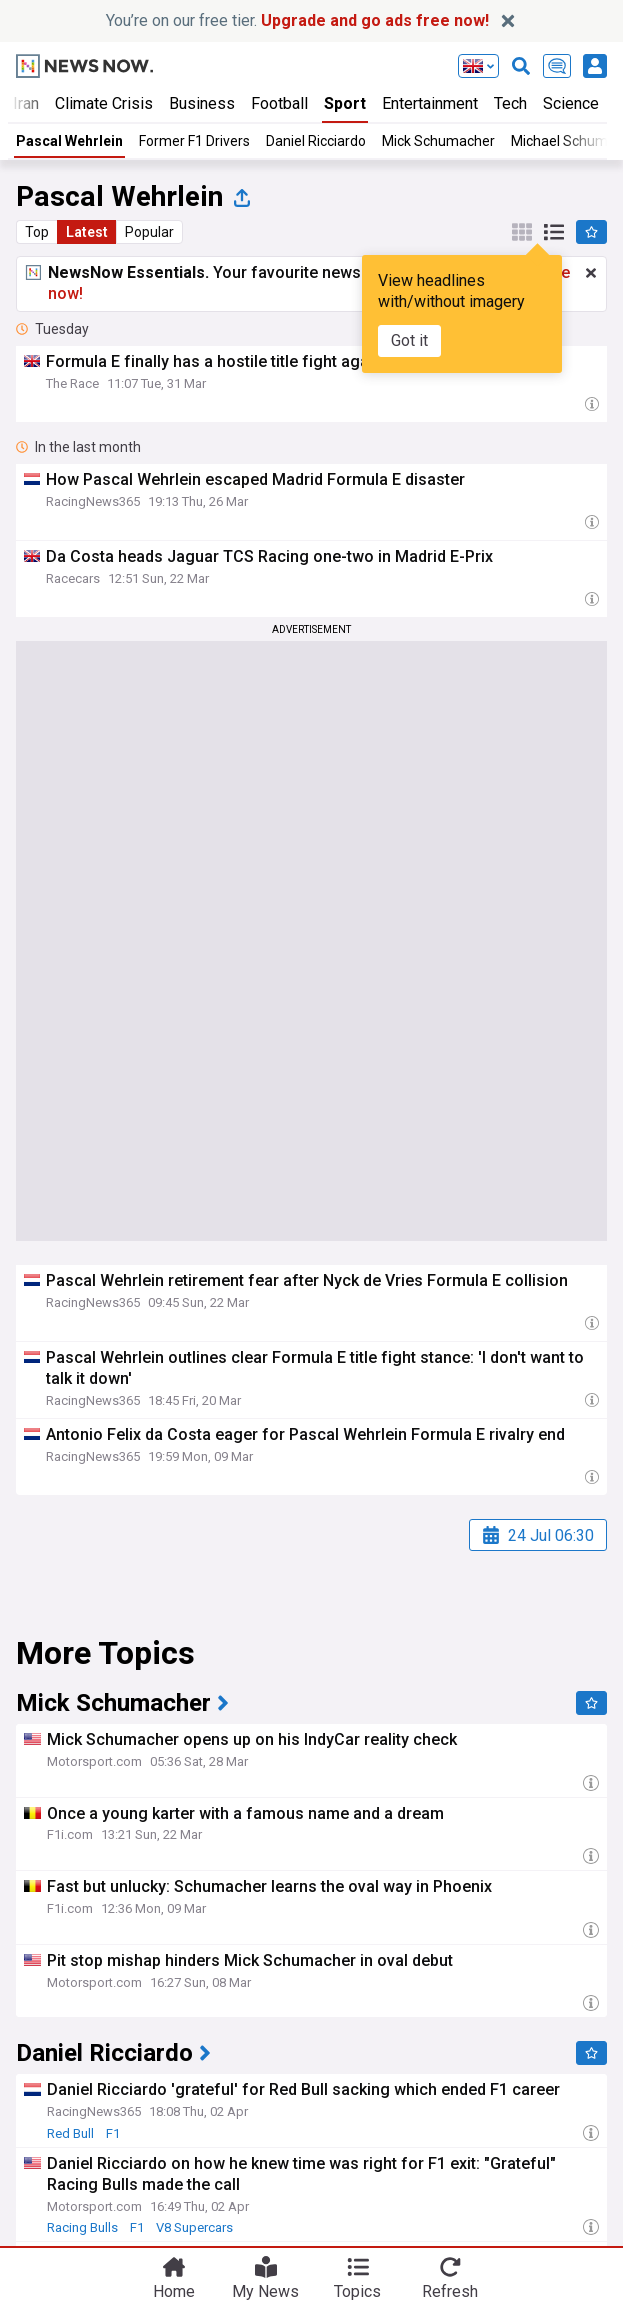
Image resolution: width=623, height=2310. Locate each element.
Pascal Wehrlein (69, 141)
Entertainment (430, 103)
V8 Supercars (194, 2227)
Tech (510, 103)
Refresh (450, 2291)
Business (202, 103)
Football (279, 103)
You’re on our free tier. (297, 20)
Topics (357, 2291)
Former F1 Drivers (194, 141)
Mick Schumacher (438, 141)
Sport (345, 103)
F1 (113, 2133)
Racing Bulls (82, 2227)
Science (571, 103)
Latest (87, 232)
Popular (149, 232)
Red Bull (70, 2133)
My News (265, 2291)
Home (174, 2291)
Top (37, 232)
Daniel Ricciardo (316, 141)
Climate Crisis (104, 103)
